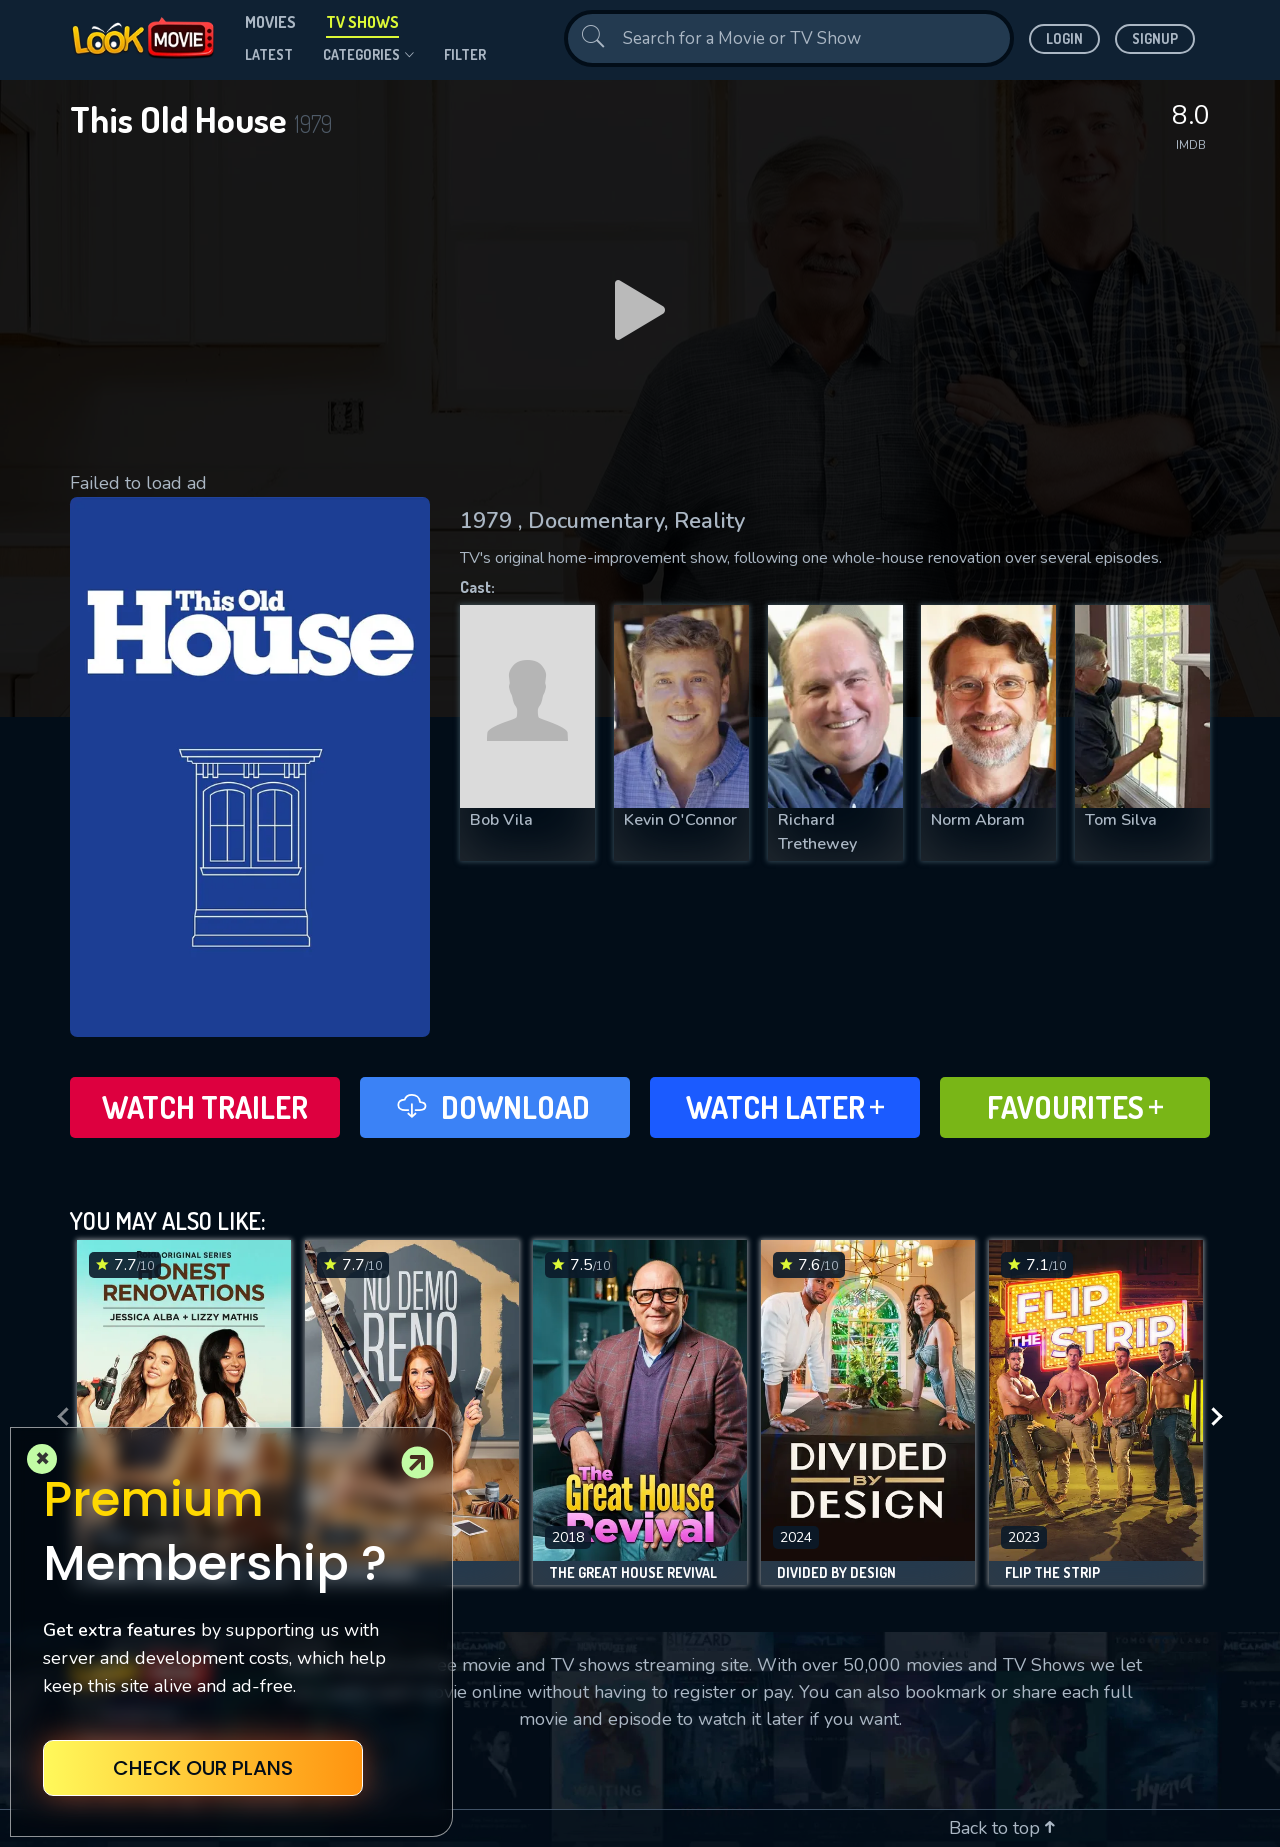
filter (465, 54)
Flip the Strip (1052, 1573)
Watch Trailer (205, 1107)
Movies (270, 22)
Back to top (1002, 1828)
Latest (269, 54)
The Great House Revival (633, 1573)
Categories (368, 55)
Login (1064, 38)
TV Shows (362, 22)
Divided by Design (836, 1573)
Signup (1155, 38)
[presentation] (57, 1417)
